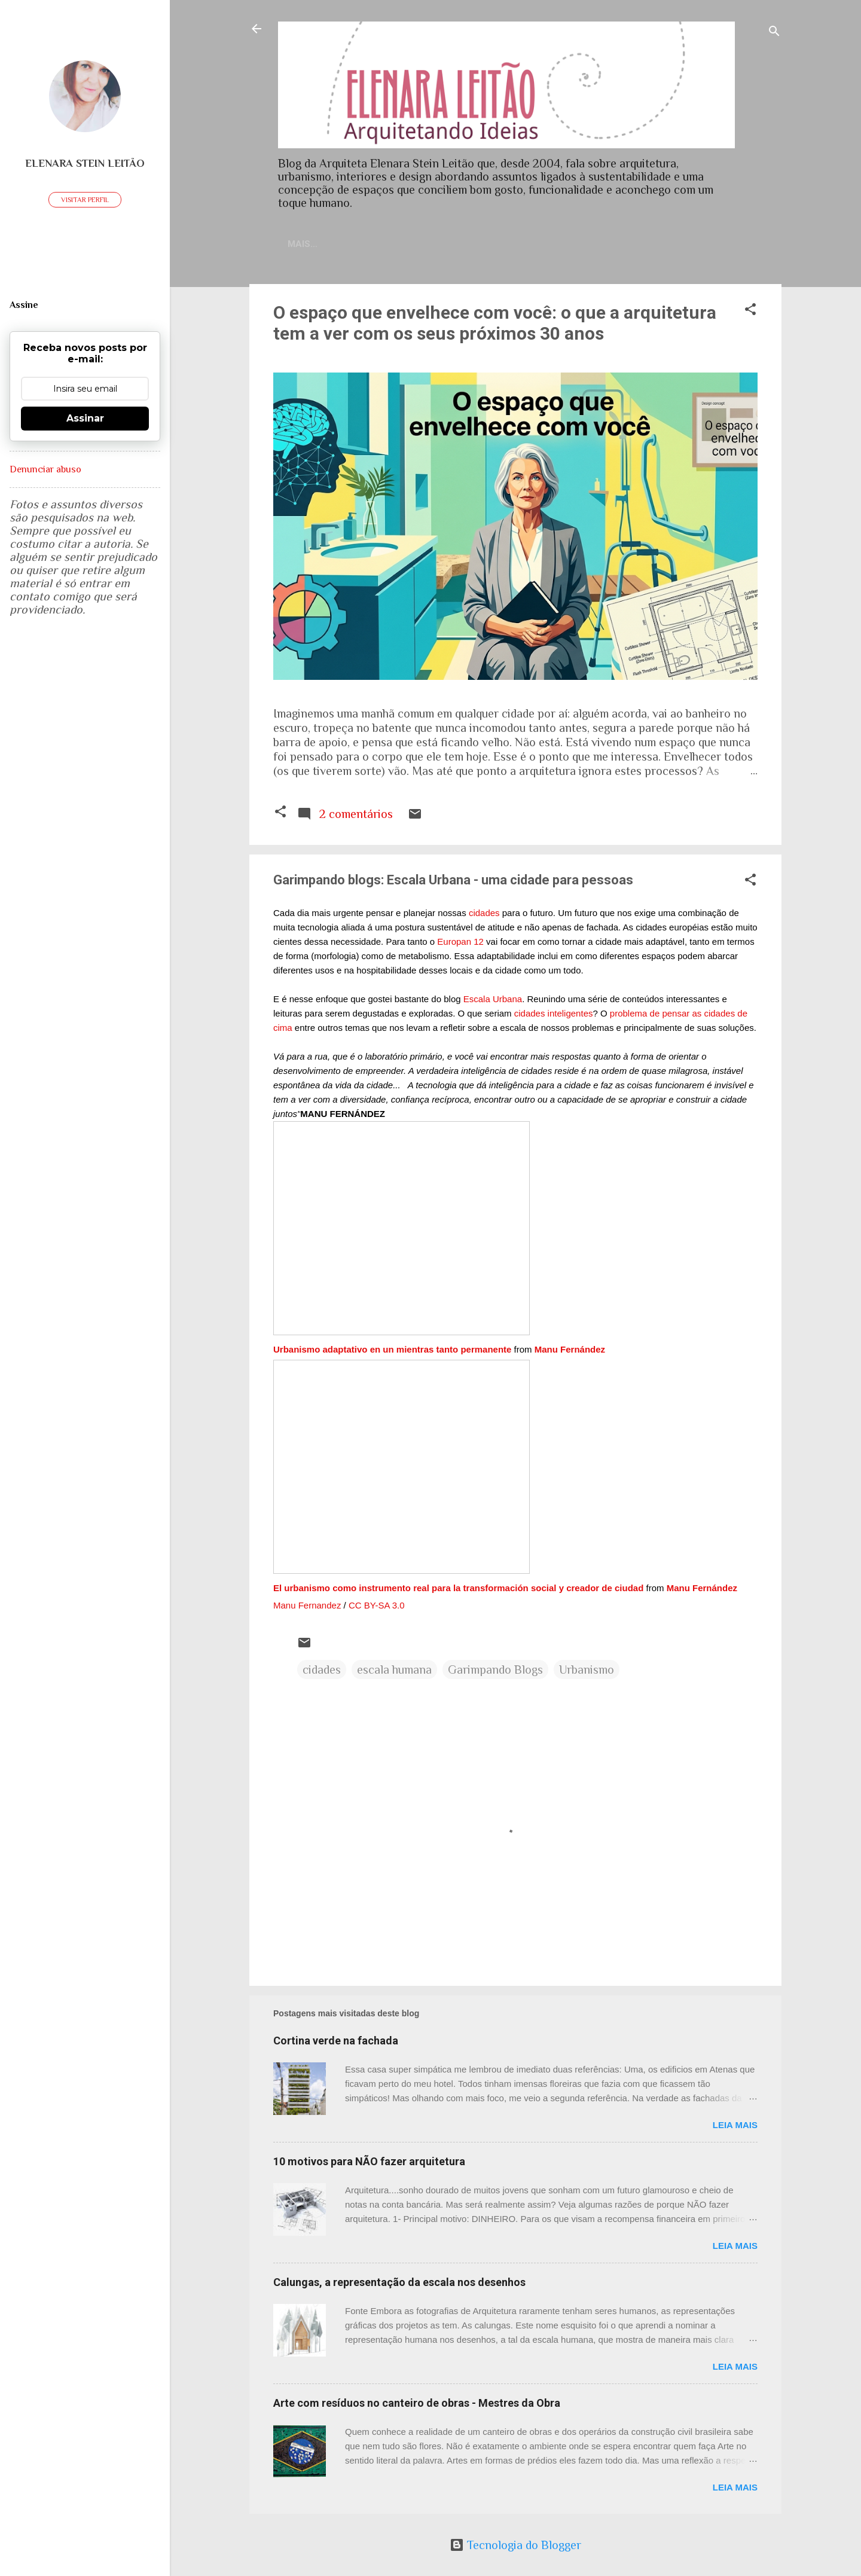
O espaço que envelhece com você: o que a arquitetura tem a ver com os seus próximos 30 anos (494, 325)
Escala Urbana (492, 1001)
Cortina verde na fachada (335, 2043)
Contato (379, 244)
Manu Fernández (570, 1352)
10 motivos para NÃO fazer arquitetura (369, 2163)
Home (322, 244)
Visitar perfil (85, 200)
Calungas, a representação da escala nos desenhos (399, 2284)
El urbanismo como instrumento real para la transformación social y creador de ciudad (458, 1590)
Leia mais (735, 2127)
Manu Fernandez (307, 1608)
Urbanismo (586, 1671)
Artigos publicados (672, 244)
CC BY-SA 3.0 (377, 1608)
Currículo (449, 244)
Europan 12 (460, 944)
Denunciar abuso (45, 469)
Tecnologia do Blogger (515, 2544)
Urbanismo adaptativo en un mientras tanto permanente (392, 1352)
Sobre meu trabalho (548, 244)
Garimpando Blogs (495, 1671)
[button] (750, 313)
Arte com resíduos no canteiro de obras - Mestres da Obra (416, 2405)
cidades (484, 915)
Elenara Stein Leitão (85, 163)
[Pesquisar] (774, 32)
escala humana (394, 1671)
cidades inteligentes (553, 1016)
